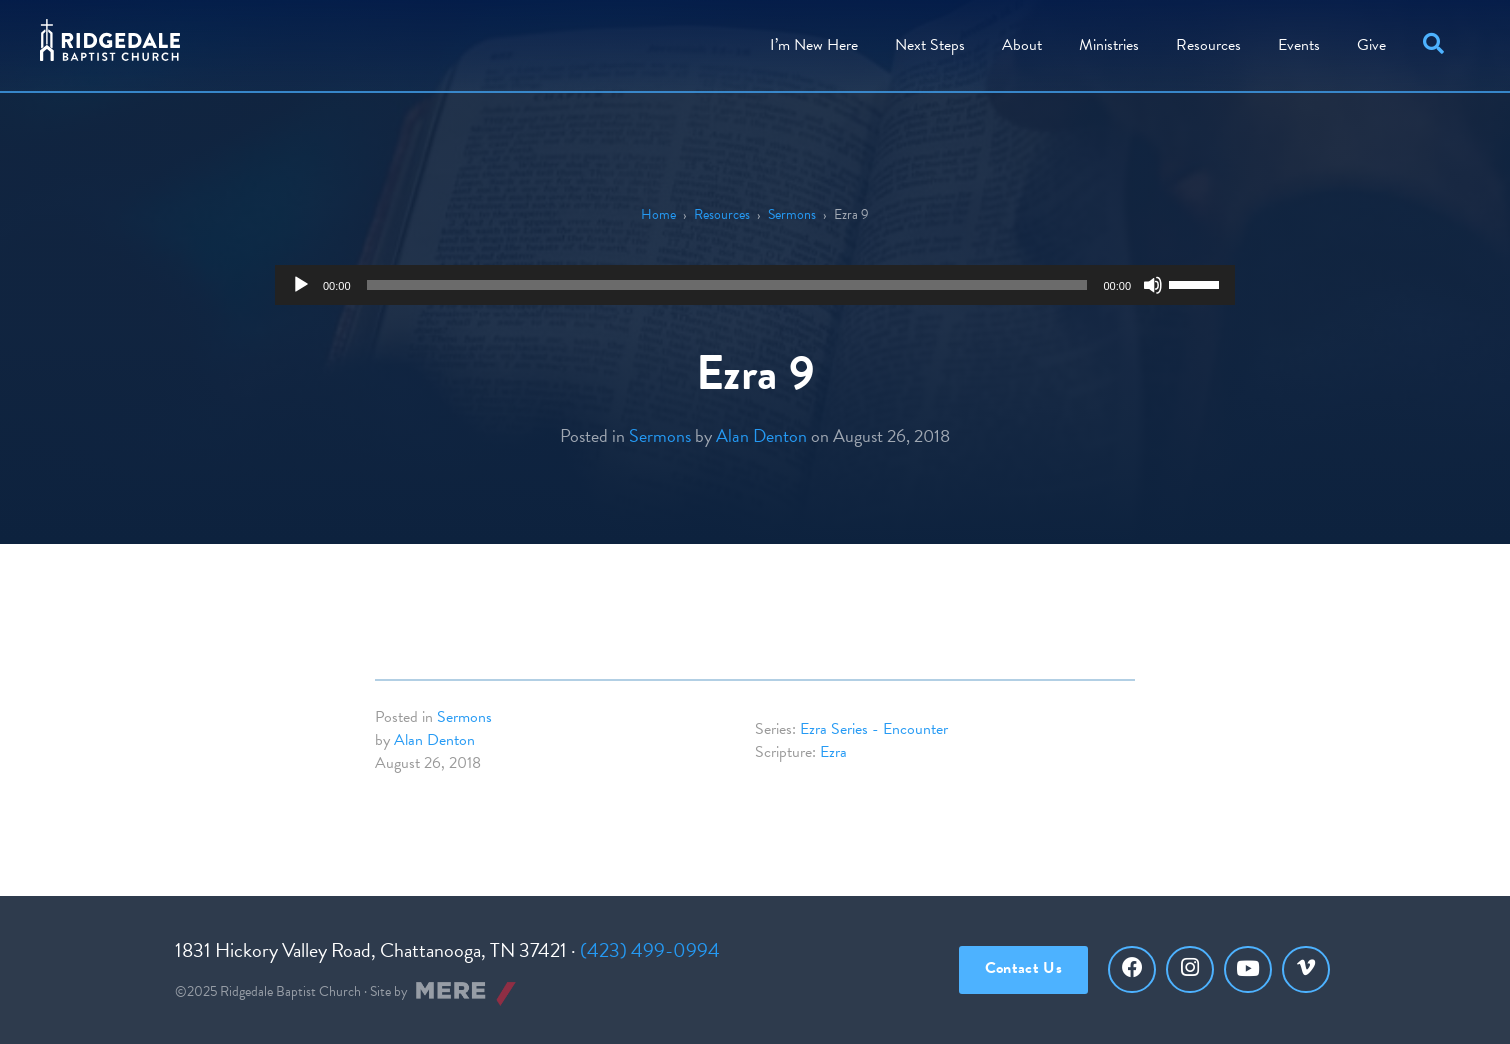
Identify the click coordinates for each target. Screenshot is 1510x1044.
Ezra (833, 752)
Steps (930, 45)
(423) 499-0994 (650, 950)
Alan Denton (761, 435)
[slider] (727, 285)
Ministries (1109, 45)
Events (1299, 45)
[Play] (301, 285)
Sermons (792, 214)
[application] (755, 285)
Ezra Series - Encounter (874, 729)
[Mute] (1153, 285)
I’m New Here (814, 45)
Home (658, 214)
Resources (1208, 45)
